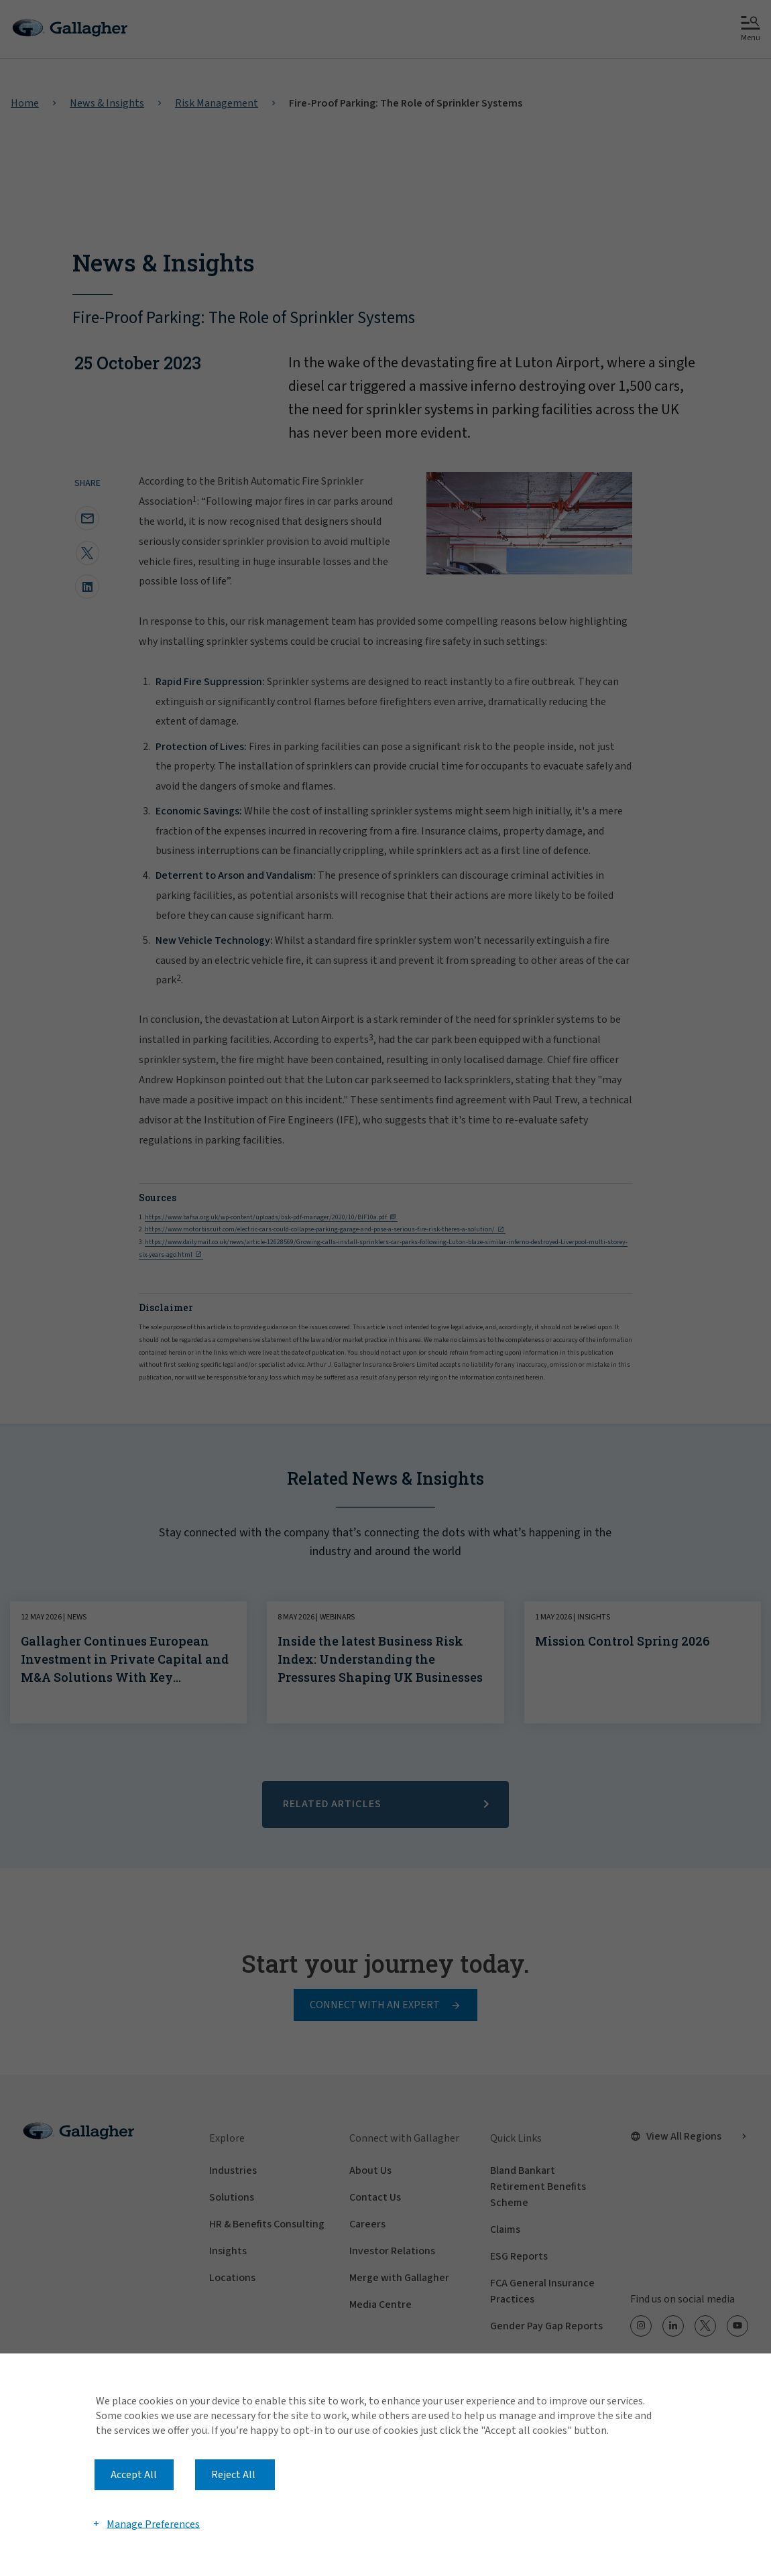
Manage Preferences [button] (153, 2523)
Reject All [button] (233, 2474)
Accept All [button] (134, 2474)
